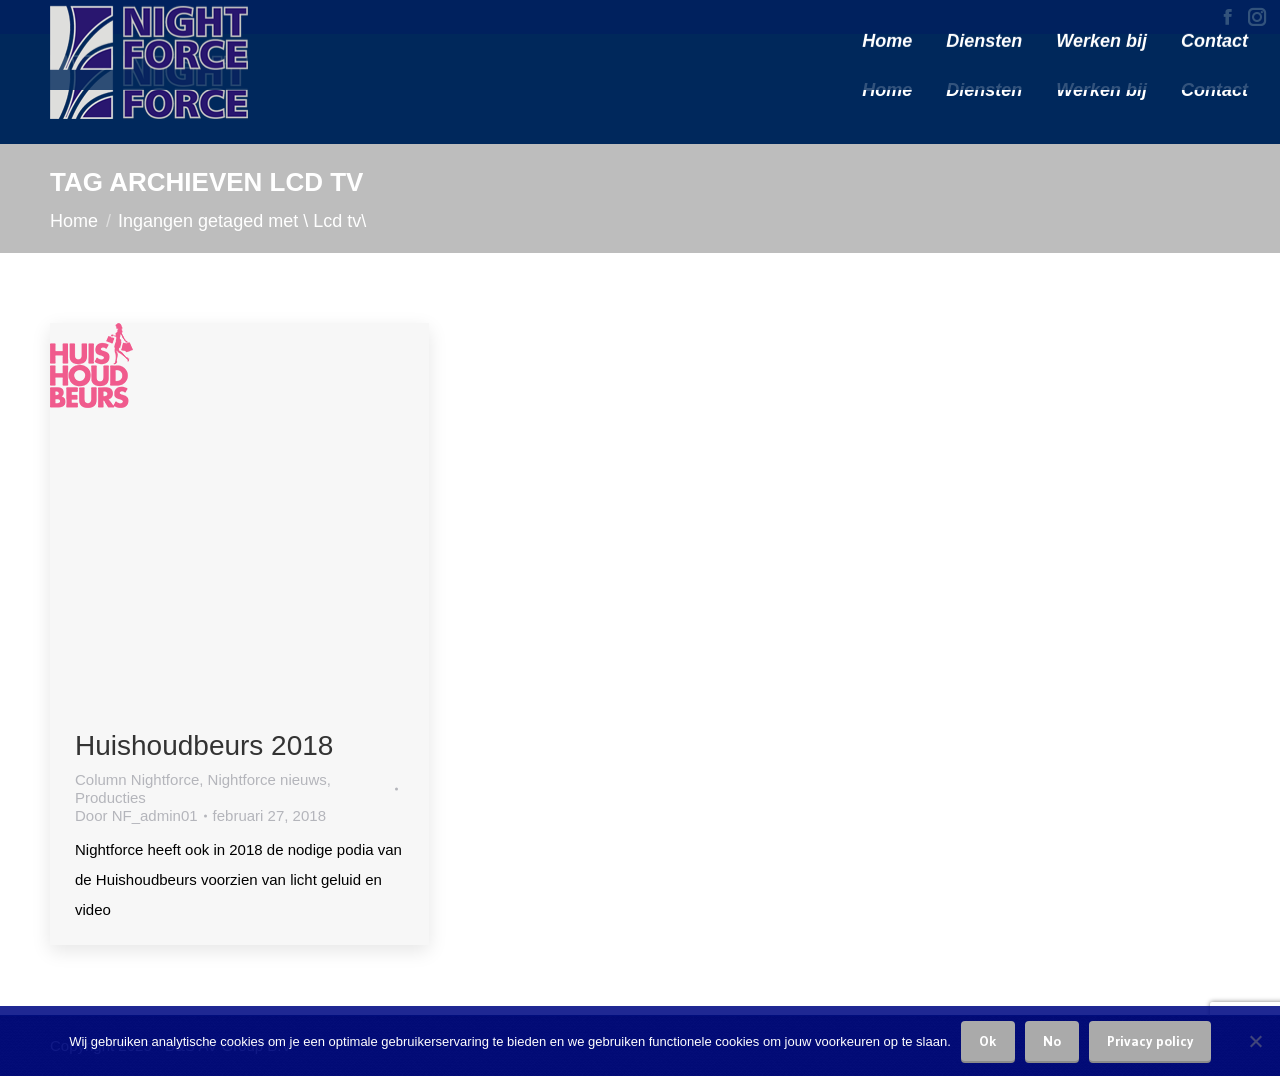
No (1052, 1041)
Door (136, 815)
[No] (1255, 1041)
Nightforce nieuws (267, 779)
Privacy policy (1150, 1041)
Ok (988, 1041)
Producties (110, 797)
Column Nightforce (137, 779)
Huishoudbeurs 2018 (204, 745)
